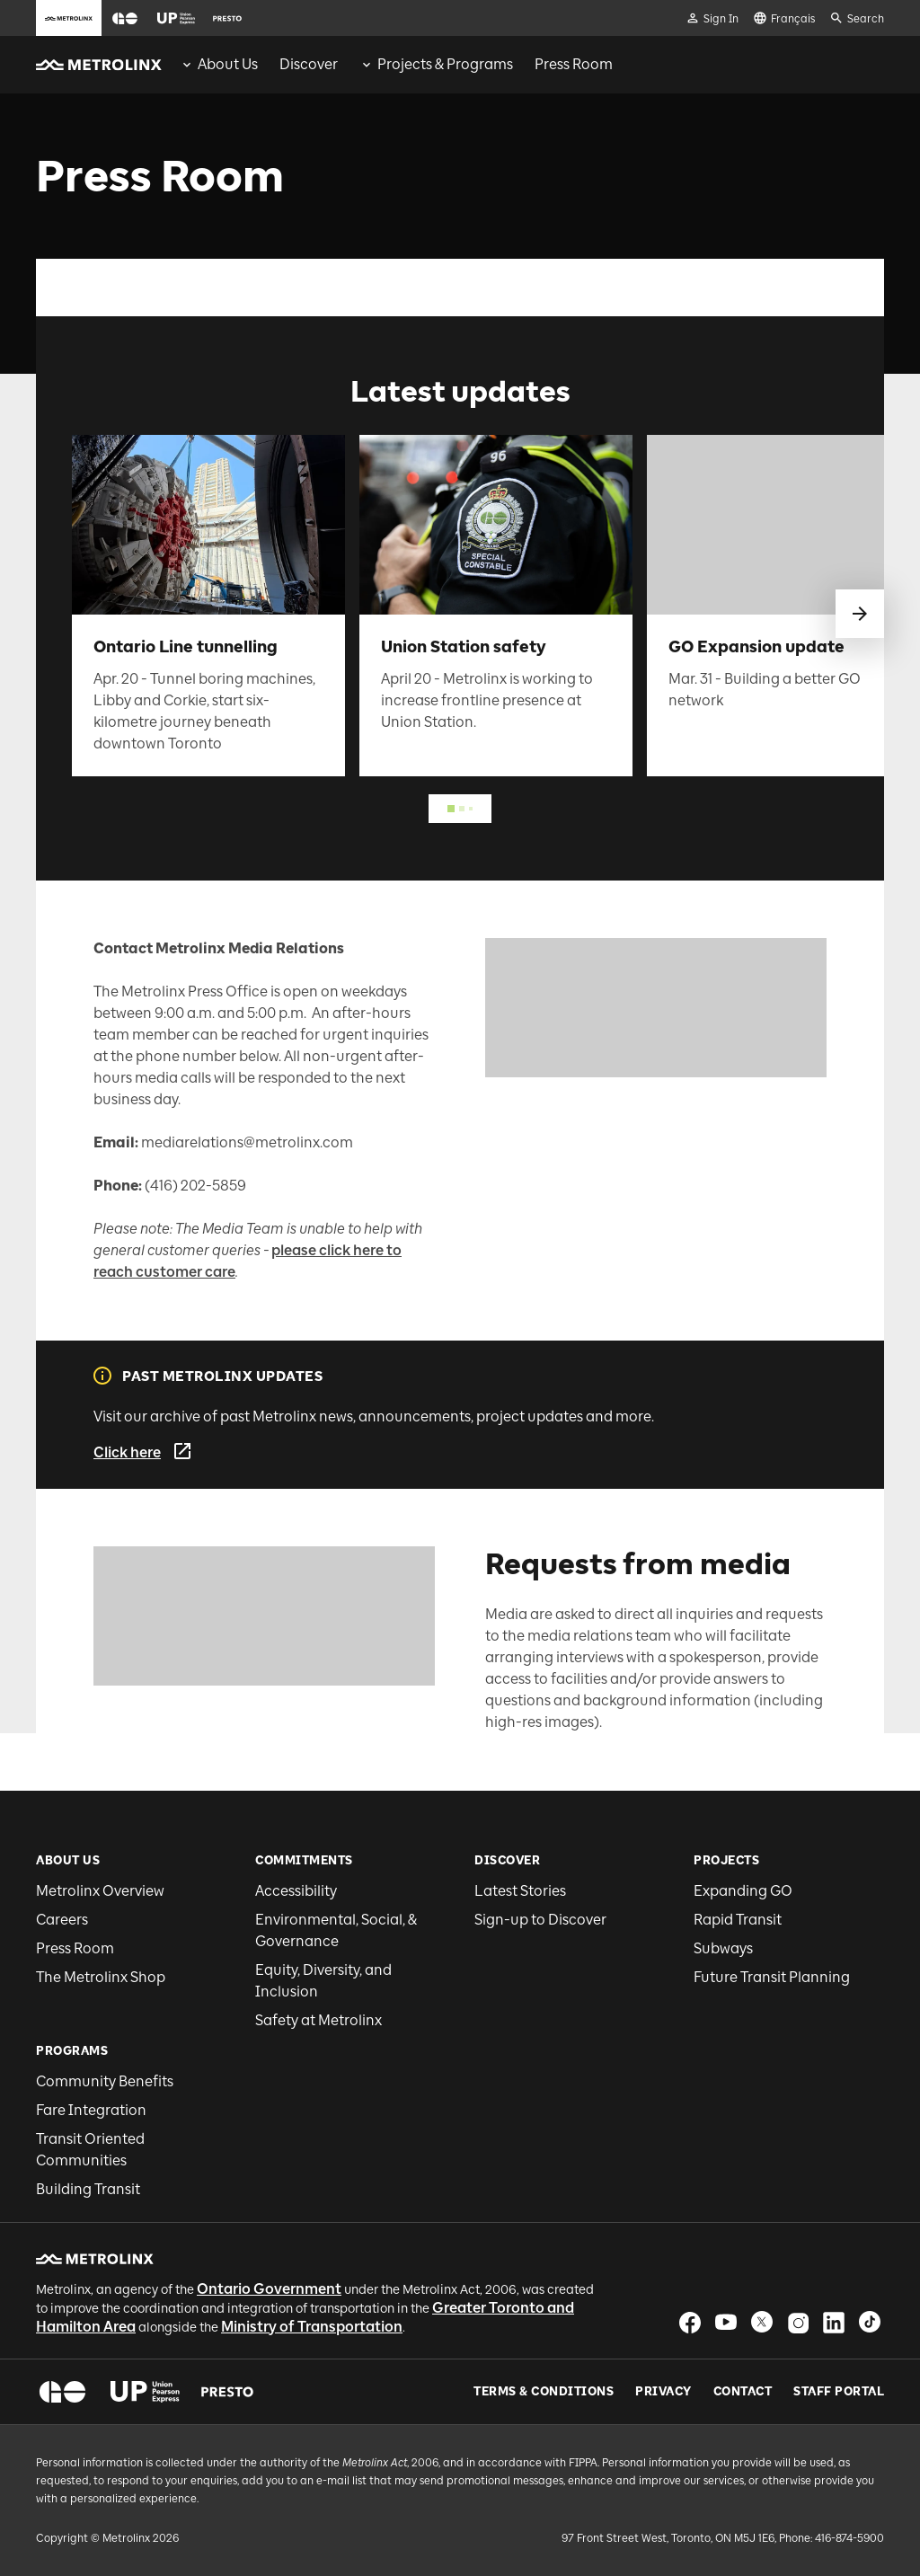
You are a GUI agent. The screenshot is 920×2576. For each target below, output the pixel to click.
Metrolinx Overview (100, 1890)
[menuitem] (219, 64)
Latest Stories (520, 1890)
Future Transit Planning (772, 1977)
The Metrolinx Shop (100, 1977)
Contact (743, 2391)
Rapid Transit (738, 1919)
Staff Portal (838, 2391)
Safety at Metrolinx (318, 2020)
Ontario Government (269, 2288)
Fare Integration (91, 2110)
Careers (62, 1919)
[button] (125, 18)
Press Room (75, 1948)
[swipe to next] (860, 613)
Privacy (663, 2391)
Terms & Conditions (543, 2391)
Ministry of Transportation (311, 2326)
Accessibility (296, 1890)
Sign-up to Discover (540, 1919)
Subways (723, 1948)
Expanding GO (743, 1890)
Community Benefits (104, 2081)
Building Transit (88, 2189)
